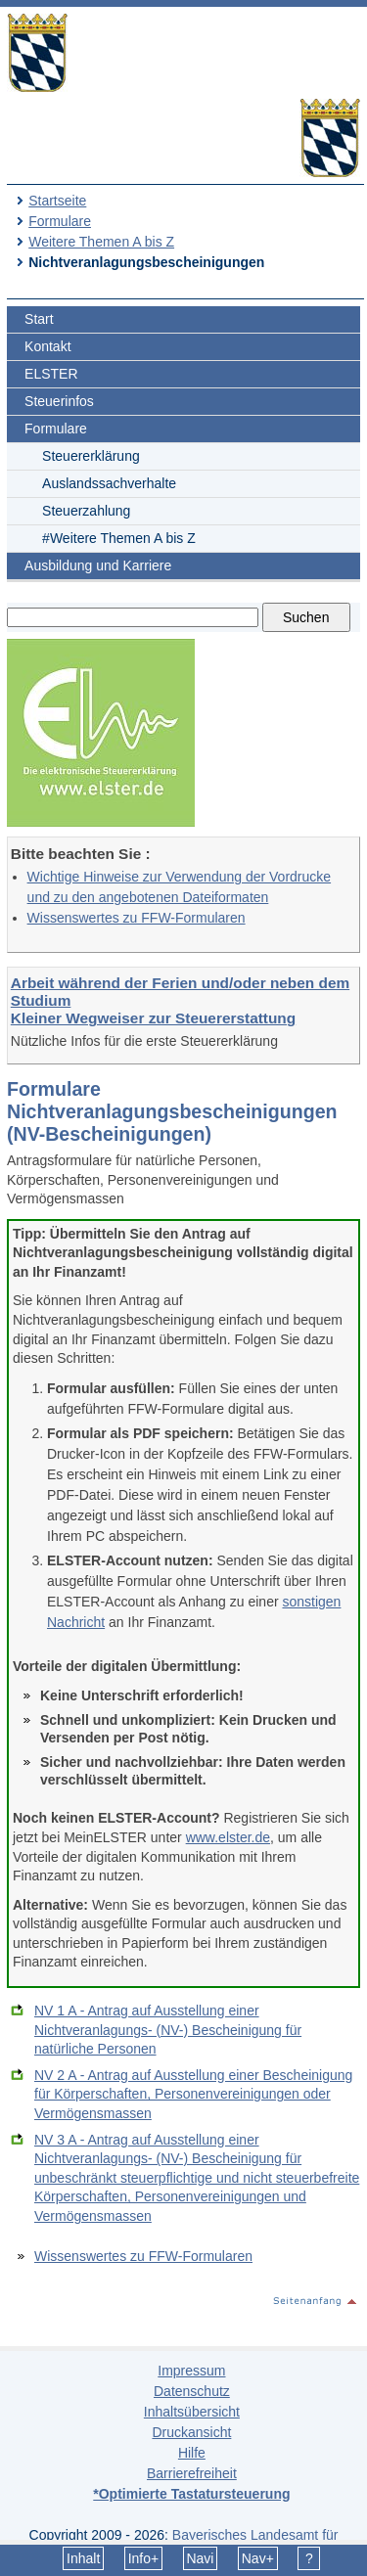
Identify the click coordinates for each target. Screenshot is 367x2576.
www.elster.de (228, 1837)
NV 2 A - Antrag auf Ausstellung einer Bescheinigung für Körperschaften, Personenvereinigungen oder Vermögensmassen (193, 2094)
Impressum (191, 2370)
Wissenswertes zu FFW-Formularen (136, 918)
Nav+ (258, 2558)
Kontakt (47, 346)
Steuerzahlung (86, 511)
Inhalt (83, 2558)
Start (39, 319)
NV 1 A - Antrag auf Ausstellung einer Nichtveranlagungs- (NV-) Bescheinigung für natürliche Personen (167, 2029)
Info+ (144, 2558)
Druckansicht (191, 2432)
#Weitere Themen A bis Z (119, 538)
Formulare (59, 221)
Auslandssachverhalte (109, 483)
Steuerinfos (59, 401)
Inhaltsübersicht (192, 2411)
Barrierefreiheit (192, 2473)
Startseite (57, 200)
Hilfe (192, 2453)
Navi (199, 2558)
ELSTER (50, 374)
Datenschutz (192, 2391)
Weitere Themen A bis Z (101, 241)
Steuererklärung (91, 456)
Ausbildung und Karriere (97, 565)
